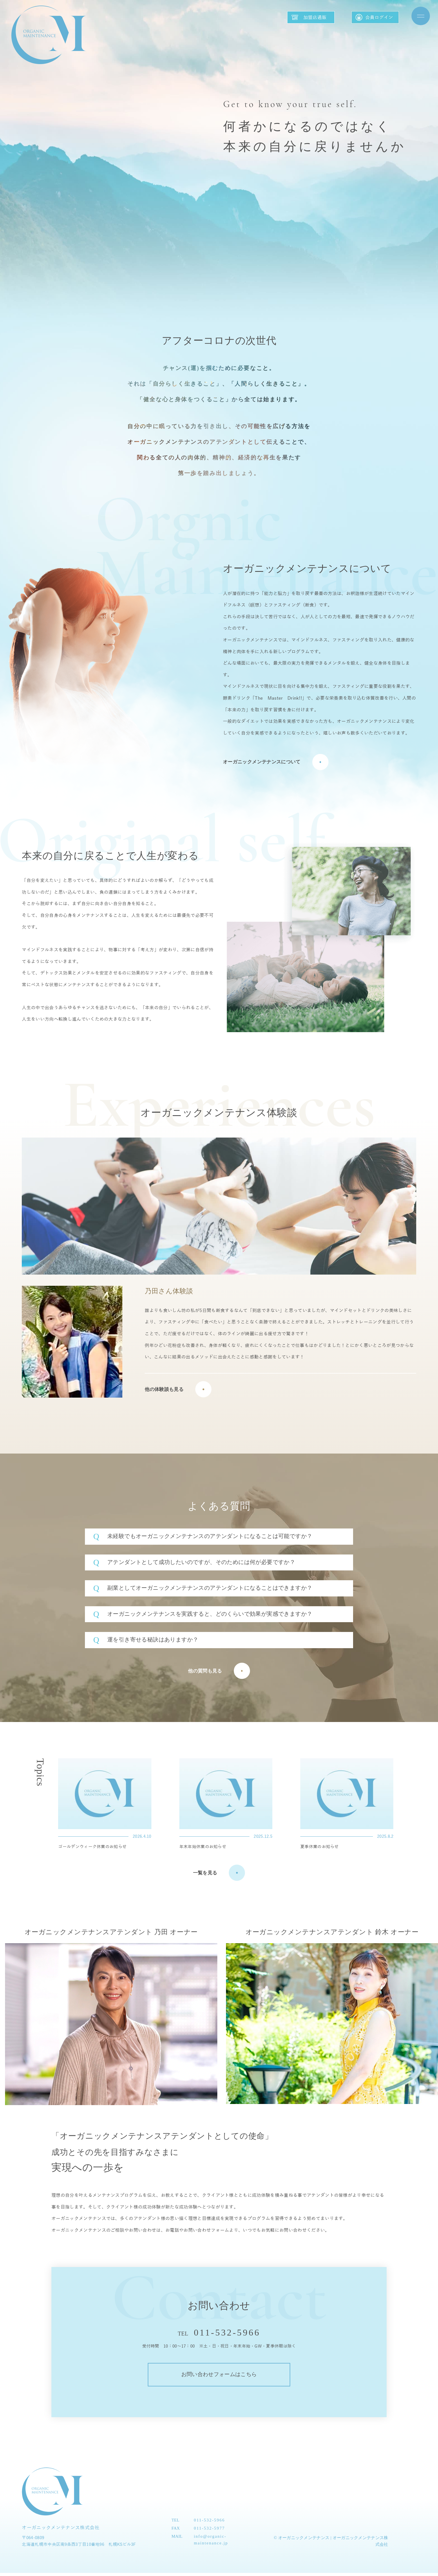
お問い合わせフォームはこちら (219, 2376)
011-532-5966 (227, 2332)
